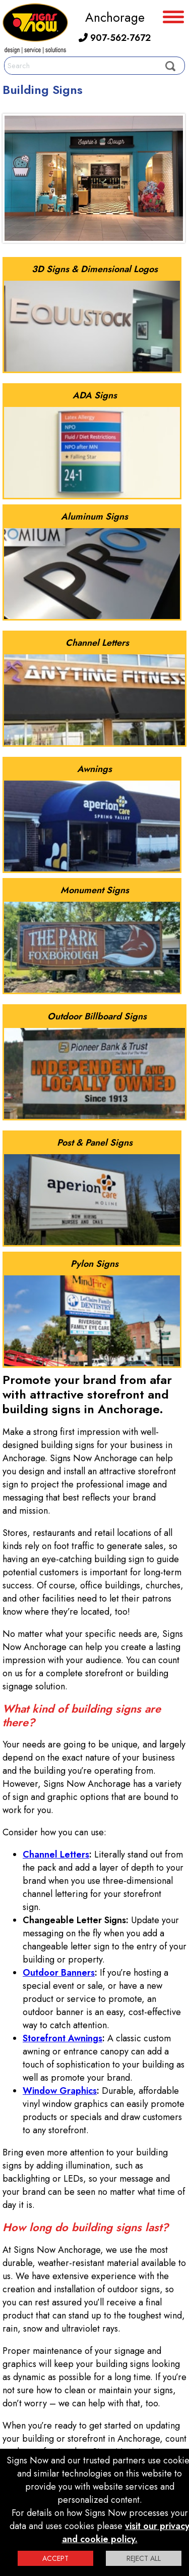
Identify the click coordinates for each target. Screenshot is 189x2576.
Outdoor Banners (59, 1972)
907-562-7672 (115, 37)
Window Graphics (60, 2090)
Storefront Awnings (62, 2038)
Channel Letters (56, 1854)
